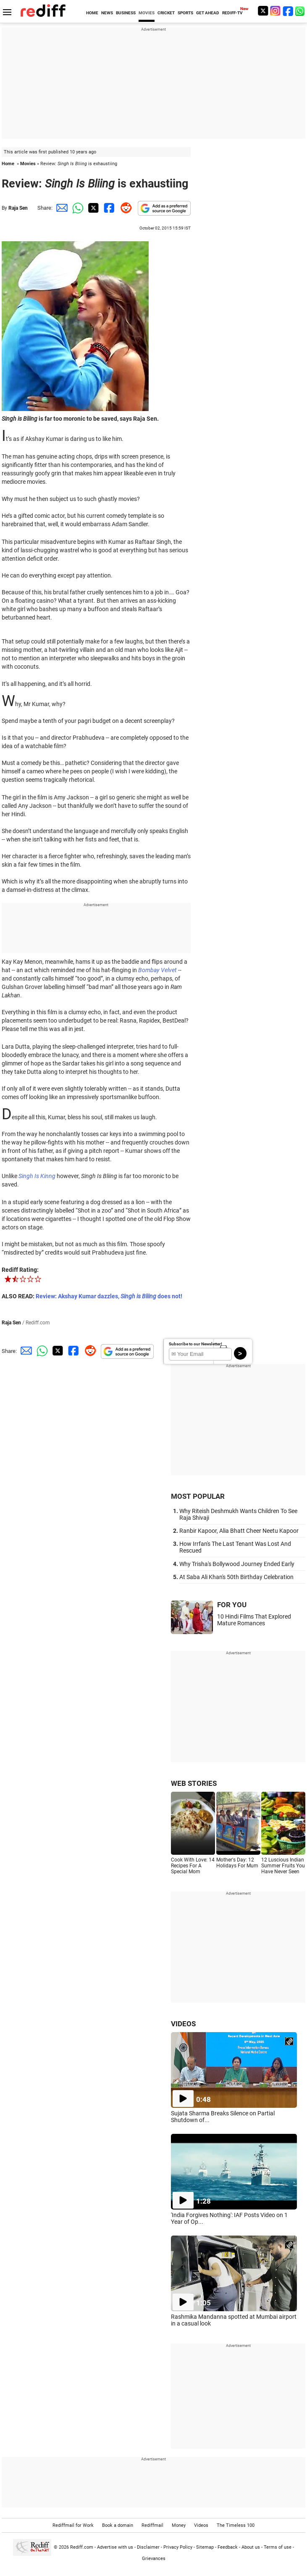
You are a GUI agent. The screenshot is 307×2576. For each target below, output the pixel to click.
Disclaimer (148, 2547)
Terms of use (277, 2547)
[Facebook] (288, 10)
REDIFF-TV (232, 13)
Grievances (153, 2558)
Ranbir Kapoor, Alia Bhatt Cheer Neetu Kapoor (239, 1530)
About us (250, 2547)
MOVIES (147, 13)
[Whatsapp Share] (76, 208)
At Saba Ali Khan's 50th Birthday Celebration (236, 1577)
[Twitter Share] (92, 208)
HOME (92, 13)
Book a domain (117, 2525)
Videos (201, 2525)
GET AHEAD (207, 13)
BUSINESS (126, 13)
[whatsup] (300, 10)
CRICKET (166, 13)
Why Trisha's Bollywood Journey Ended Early (236, 1564)
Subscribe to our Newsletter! (195, 1344)
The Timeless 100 (236, 2525)
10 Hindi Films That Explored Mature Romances (254, 1620)
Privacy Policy (177, 2547)
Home (8, 163)
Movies (28, 163)
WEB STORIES (194, 1783)
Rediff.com (81, 2547)
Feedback (228, 2547)
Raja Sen (18, 208)
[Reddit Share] (124, 208)
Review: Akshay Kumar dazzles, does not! (109, 1296)
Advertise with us (115, 2547)
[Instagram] (275, 10)
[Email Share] (60, 208)
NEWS (107, 13)
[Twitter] (263, 10)
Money (179, 2525)
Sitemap (205, 2547)
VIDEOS (183, 2024)
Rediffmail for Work (73, 2525)
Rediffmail (152, 2525)
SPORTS (185, 13)
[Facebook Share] (108, 208)
